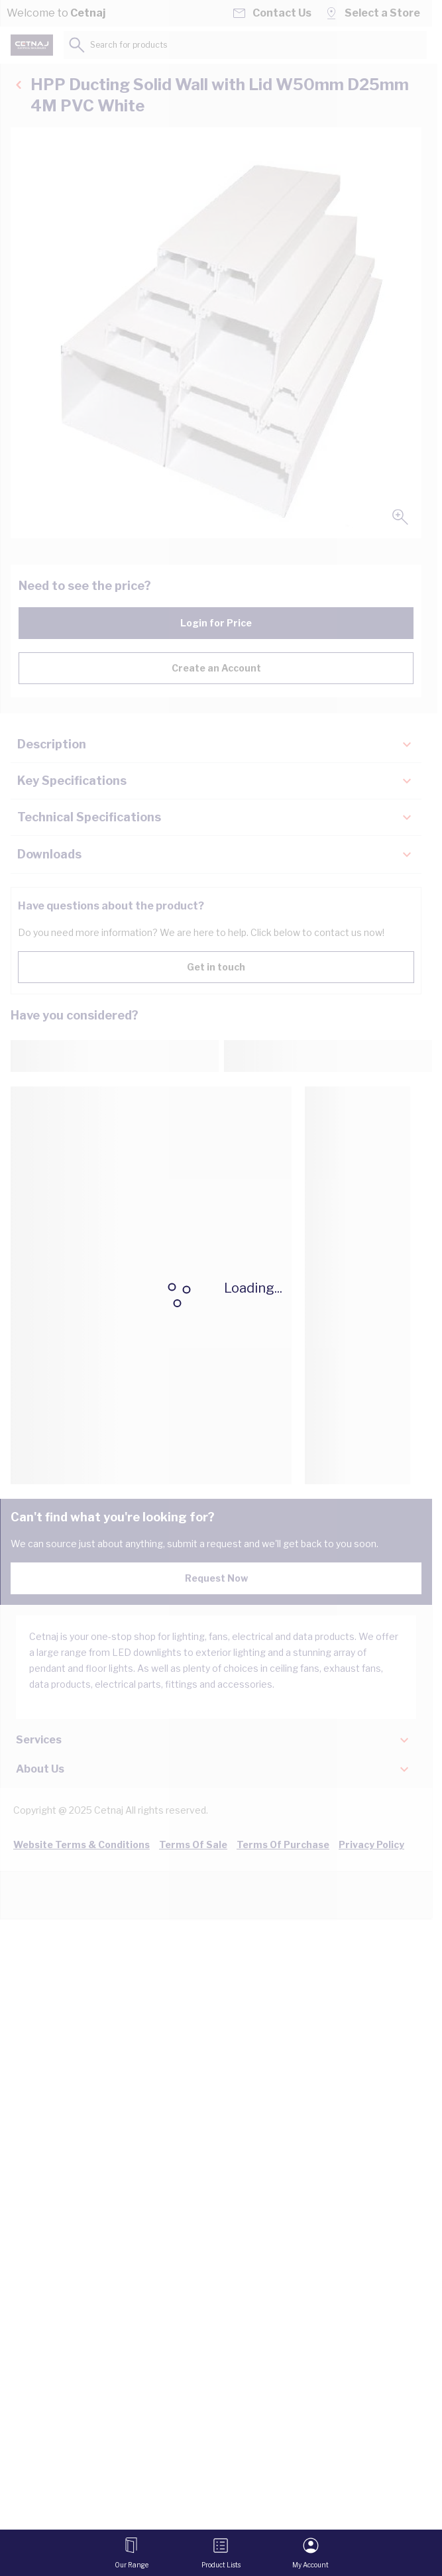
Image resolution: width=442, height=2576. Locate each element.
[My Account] (310, 2553)
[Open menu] (131, 2553)
